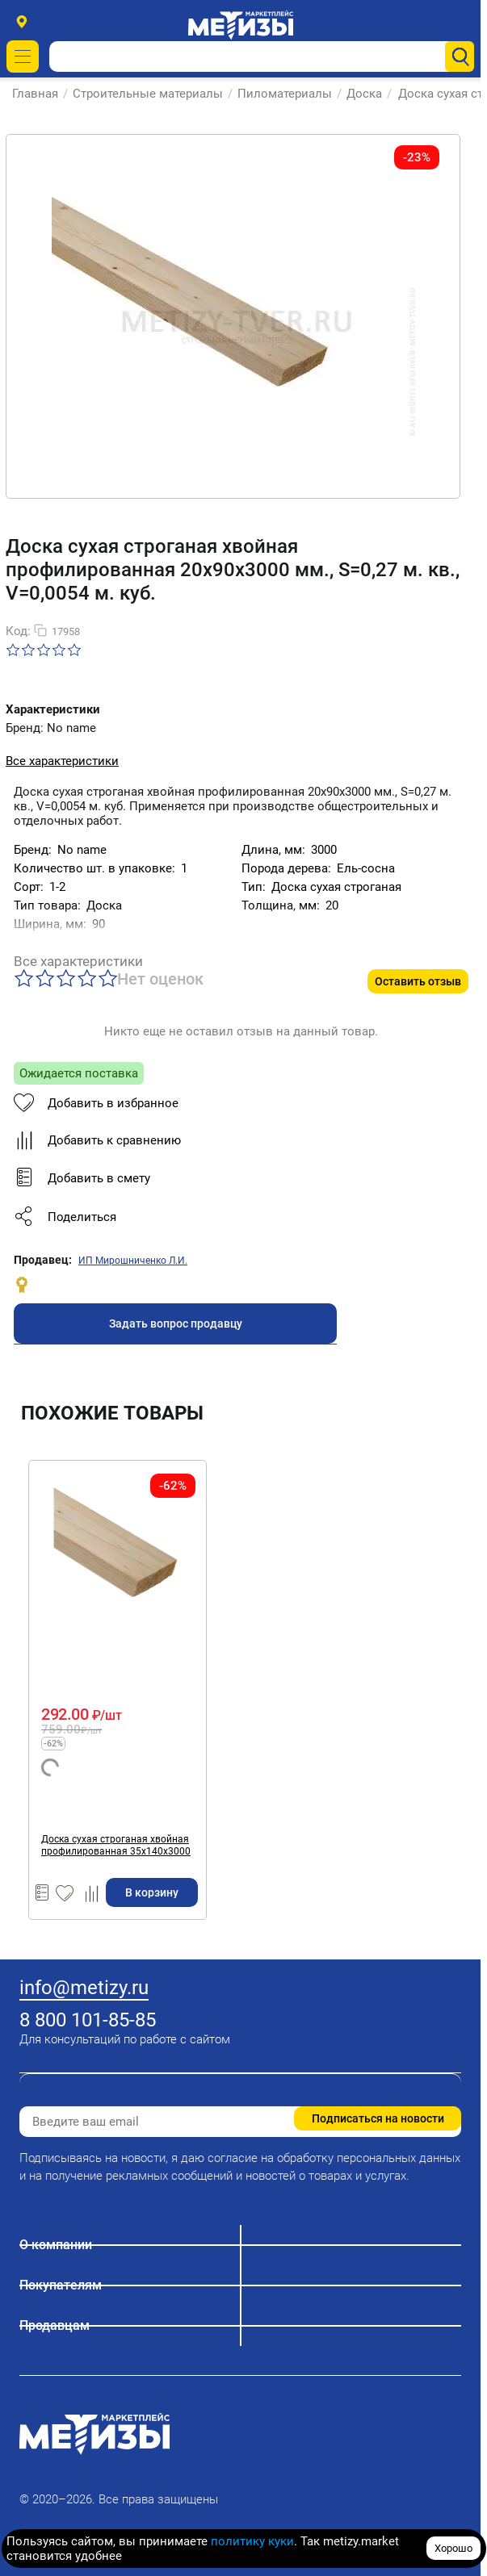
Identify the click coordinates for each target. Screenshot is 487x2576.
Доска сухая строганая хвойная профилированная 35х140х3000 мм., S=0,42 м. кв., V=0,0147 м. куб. (116, 1846)
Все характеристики (62, 761)
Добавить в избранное (96, 1103)
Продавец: (43, 1259)
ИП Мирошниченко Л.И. (132, 1260)
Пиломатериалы (284, 93)
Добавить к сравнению (97, 1140)
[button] (175, 1217)
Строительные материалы (148, 93)
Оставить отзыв (418, 981)
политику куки (252, 2541)
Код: (18, 631)
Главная (35, 93)
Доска (364, 93)
